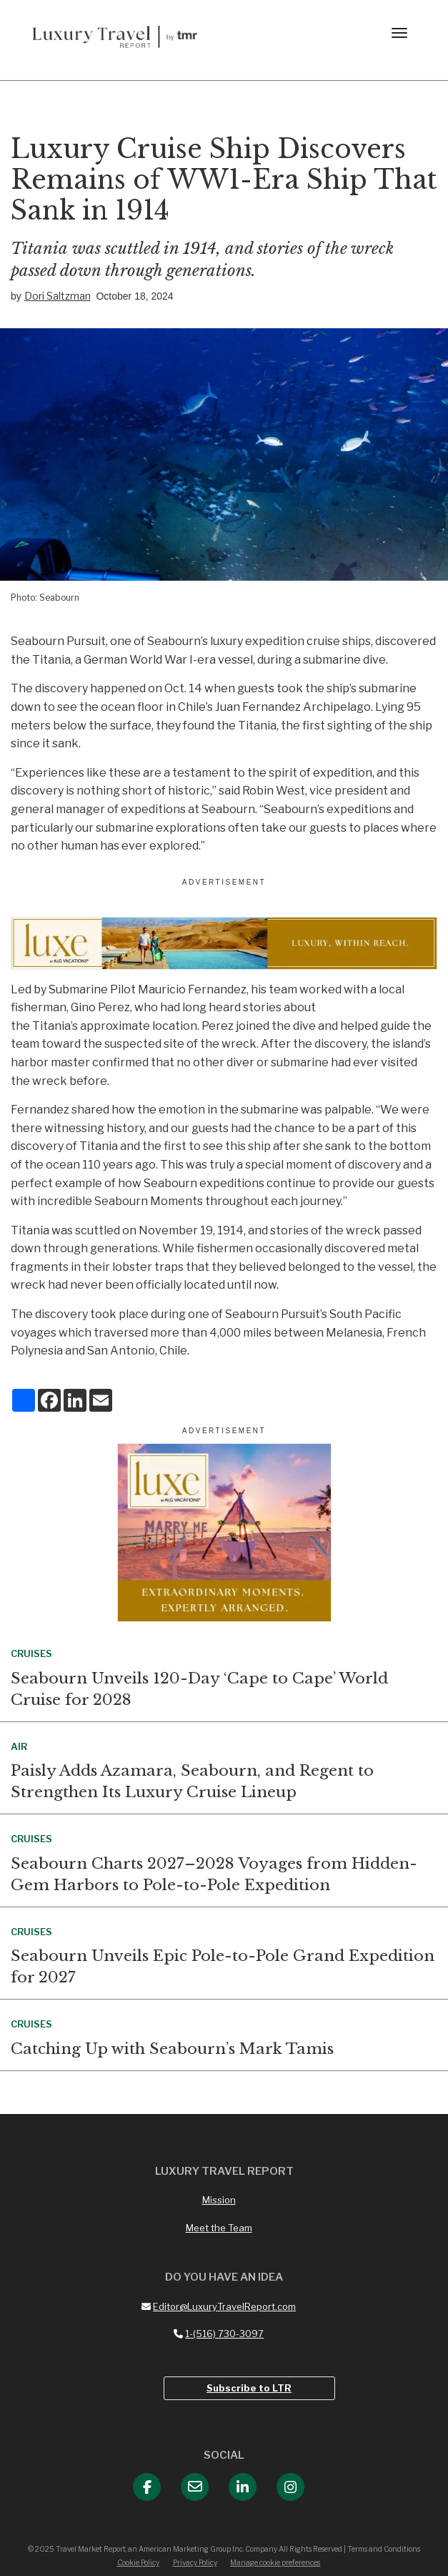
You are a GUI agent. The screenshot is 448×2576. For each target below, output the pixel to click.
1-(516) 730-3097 (219, 2333)
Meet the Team (219, 2227)
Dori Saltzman (57, 296)
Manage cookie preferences (275, 2562)
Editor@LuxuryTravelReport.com (218, 2306)
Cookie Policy (138, 2562)
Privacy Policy (195, 2562)
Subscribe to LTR (249, 2388)
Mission (219, 2200)
